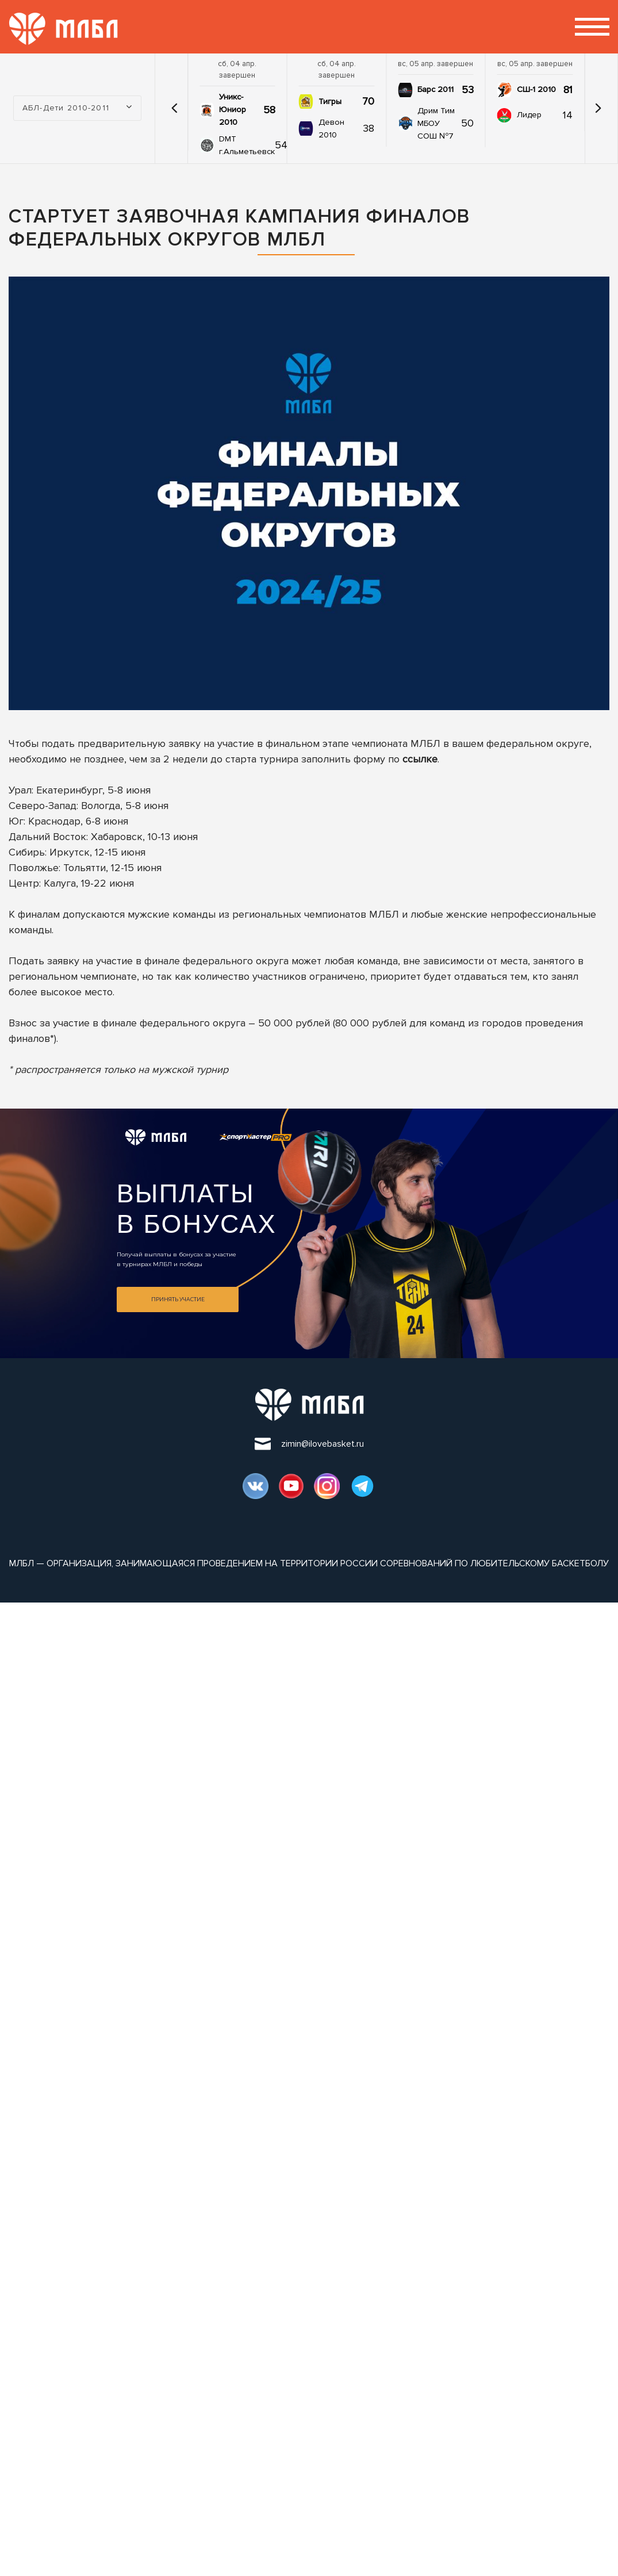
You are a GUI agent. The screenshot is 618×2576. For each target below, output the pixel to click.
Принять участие (178, 1299)
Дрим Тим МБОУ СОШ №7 (436, 123)
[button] (174, 108)
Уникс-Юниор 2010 (232, 109)
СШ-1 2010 (536, 89)
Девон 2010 (331, 128)
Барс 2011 (435, 89)
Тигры (329, 101)
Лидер (529, 115)
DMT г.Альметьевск (247, 145)
